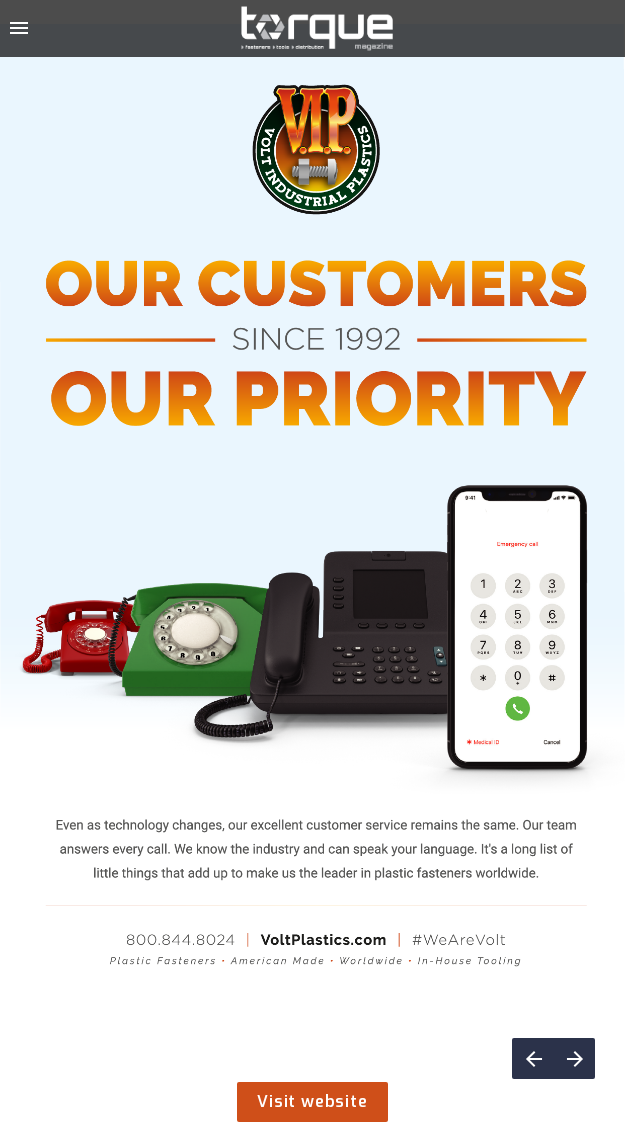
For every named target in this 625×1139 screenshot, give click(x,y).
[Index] (19, 28)
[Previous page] (533, 1058)
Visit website (312, 1101)
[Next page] (574, 1058)
